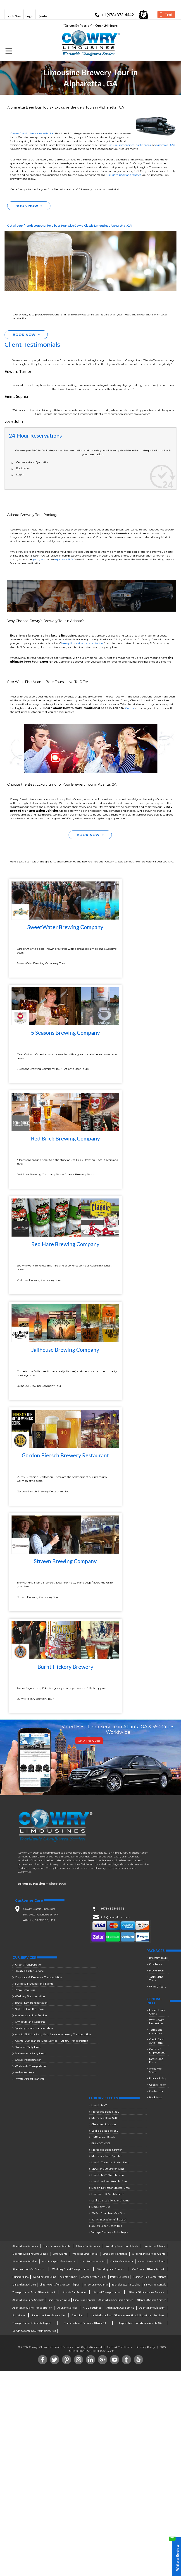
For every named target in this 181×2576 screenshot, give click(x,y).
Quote (42, 16)
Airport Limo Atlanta (22, 1928)
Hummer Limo (114, 1913)
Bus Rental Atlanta (153, 1889)
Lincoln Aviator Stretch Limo (109, 1825)
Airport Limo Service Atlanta (127, 1897)
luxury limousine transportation (82, 643)
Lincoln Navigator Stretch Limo (110, 1831)
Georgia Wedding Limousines (27, 1897)
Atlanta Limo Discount (60, 1951)
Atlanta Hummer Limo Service (27, 1943)
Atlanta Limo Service (155, 1897)
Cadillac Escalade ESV (104, 1774)
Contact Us (156, 1734)
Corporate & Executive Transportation (38, 1621)
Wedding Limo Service (59, 1913)
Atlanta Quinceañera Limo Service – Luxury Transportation (51, 1684)
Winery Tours (157, 1630)
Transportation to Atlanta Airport (102, 1959)
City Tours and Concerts (30, 1665)
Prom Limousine (25, 1633)
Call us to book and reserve (123, 175)
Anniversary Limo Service (31, 1659)
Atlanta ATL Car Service (24, 1951)
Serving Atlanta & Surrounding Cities (72, 1967)
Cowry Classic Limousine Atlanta (31, 133)
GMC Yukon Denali (103, 1780)
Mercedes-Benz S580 (104, 1761)
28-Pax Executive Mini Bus (108, 1857)
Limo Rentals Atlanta (60, 1905)
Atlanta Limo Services (23, 1889)
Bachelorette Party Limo (30, 1697)
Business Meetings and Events (34, 1627)
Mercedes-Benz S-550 (105, 1755)
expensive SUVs (165, 145)
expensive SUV (64, 559)
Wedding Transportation (30, 1640)
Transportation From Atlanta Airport (118, 1928)
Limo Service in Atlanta (55, 1889)
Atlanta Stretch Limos (23, 1920)
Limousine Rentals (83, 1928)
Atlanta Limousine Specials (96, 1936)
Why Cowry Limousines (156, 1665)
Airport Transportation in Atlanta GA (31, 1967)
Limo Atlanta (53, 1897)
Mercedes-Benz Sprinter (106, 1793)
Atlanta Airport (158, 1913)
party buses (143, 145)
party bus (39, 559)
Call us (129, 708)
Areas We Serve (155, 1714)
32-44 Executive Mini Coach (108, 1863)
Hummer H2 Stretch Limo (107, 1838)
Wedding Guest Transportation (28, 1913)
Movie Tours (157, 1614)
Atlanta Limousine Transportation (100, 1943)
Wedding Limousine (135, 1913)
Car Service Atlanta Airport (89, 1913)
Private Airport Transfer (29, 1722)
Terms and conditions (155, 1675)
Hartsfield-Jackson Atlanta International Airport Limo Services (44, 1959)
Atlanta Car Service (154, 1928)
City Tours (155, 1608)
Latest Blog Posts (156, 1704)
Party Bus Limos (49, 1920)
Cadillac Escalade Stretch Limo (110, 1844)
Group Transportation (28, 1703)
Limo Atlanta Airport (112, 1920)
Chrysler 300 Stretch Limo (107, 1812)
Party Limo (90, 1951)
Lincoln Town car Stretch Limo (110, 1806)
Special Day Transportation (31, 1646)
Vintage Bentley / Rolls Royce (109, 1876)
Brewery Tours (158, 1601)
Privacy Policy (157, 1722)
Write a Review (174, 2554)
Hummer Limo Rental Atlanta (79, 1920)
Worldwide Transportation (31, 1710)
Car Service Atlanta (88, 1905)
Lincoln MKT (99, 1749)
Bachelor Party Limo (27, 1690)
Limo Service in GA (127, 1936)
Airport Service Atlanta (117, 1905)
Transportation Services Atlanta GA (145, 1959)
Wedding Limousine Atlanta (120, 1889)
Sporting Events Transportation (34, 1671)
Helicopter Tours (25, 1716)
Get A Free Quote (89, 1384)
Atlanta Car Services (86, 1889)
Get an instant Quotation (32, 462)
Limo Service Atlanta (99, 1897)
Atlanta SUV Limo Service (63, 1943)
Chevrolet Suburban (103, 1768)
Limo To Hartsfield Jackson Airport (146, 1920)
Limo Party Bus (100, 1850)
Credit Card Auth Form (156, 1684)
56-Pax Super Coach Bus (106, 1869)
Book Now (14, 16)
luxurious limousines (121, 145)
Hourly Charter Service (29, 1614)
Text (169, 14)
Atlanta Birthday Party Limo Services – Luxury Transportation (53, 1678)
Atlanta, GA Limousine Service (58, 1936)
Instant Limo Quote (156, 1655)
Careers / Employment (157, 1694)
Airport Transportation (28, 1608)
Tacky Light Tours (156, 1622)
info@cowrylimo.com (115, 1561)
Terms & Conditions (119, 1983)
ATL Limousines (156, 1943)
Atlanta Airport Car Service (150, 1905)
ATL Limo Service (132, 1943)
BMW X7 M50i (100, 1787)
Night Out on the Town (29, 1652)
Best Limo (156, 1951)
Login (29, 16)
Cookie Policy (157, 1728)
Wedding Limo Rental (74, 1897)
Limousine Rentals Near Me (123, 1951)
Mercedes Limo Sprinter (106, 1799)
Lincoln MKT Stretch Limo (107, 1819)
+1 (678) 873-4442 (116, 15)
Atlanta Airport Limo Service (26, 1905)
